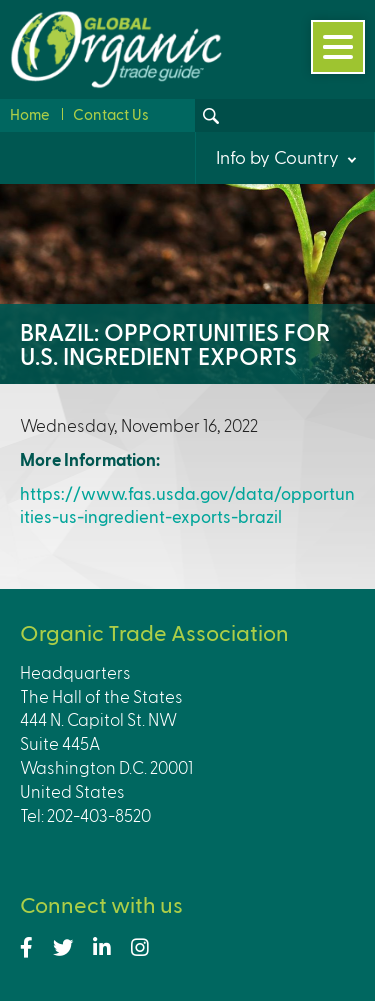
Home (30, 114)
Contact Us (111, 114)
